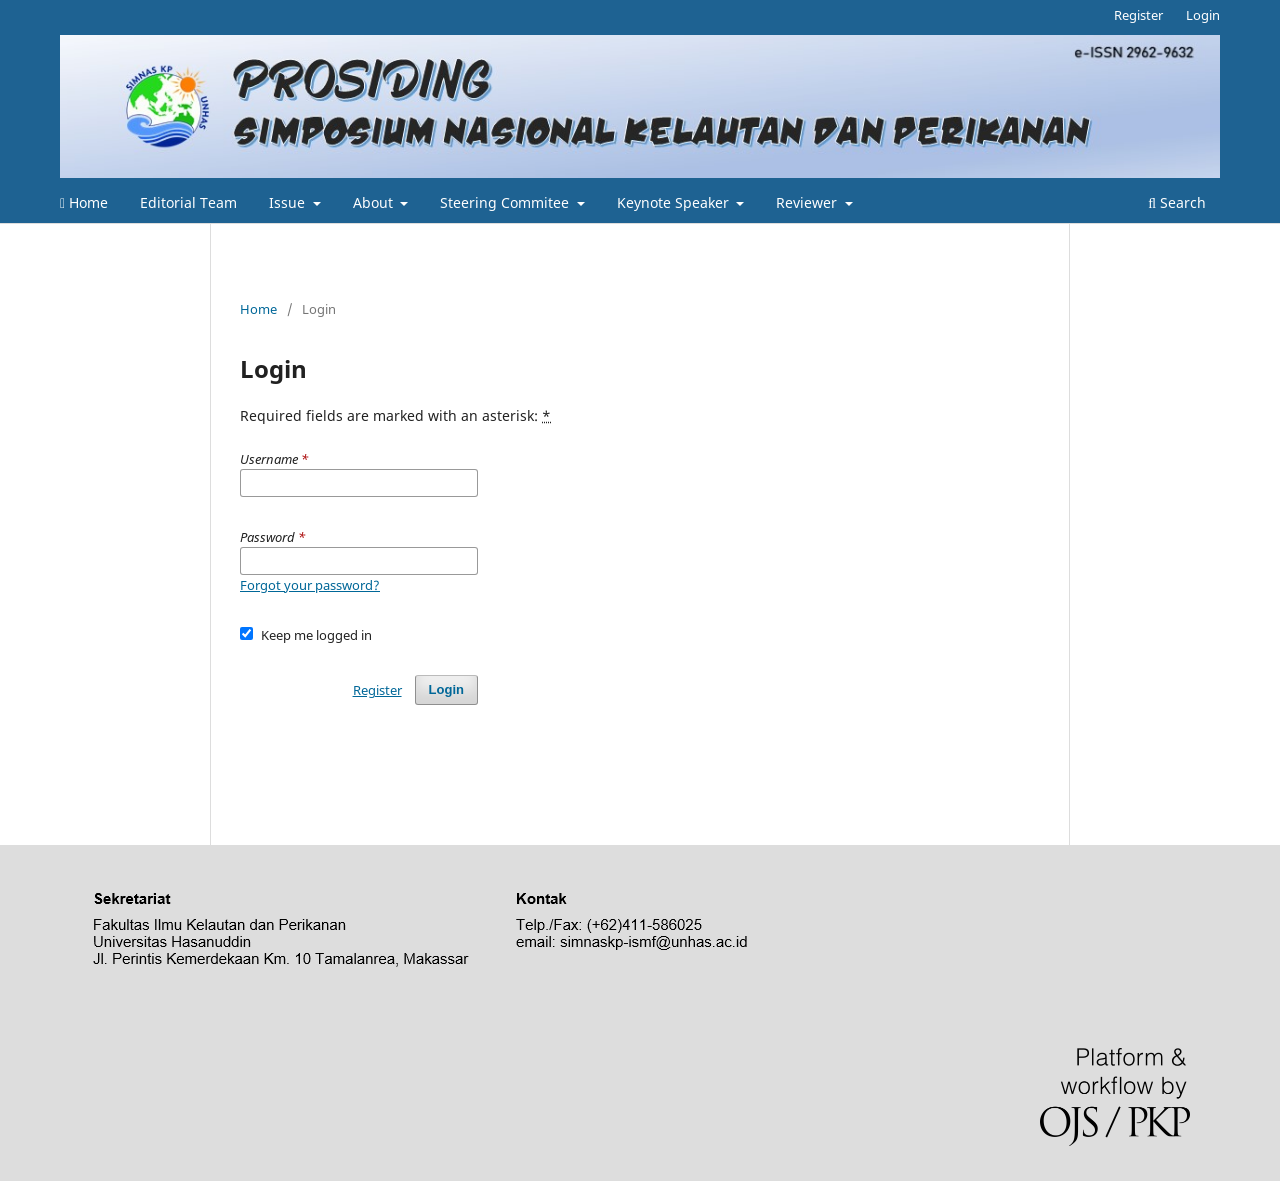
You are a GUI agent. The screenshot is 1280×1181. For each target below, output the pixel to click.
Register (1138, 15)
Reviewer (808, 202)
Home (84, 202)
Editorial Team (188, 202)
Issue (289, 202)
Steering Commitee (506, 202)
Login (1203, 15)
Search (1177, 202)
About (375, 202)
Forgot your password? (310, 585)
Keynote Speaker (675, 202)
